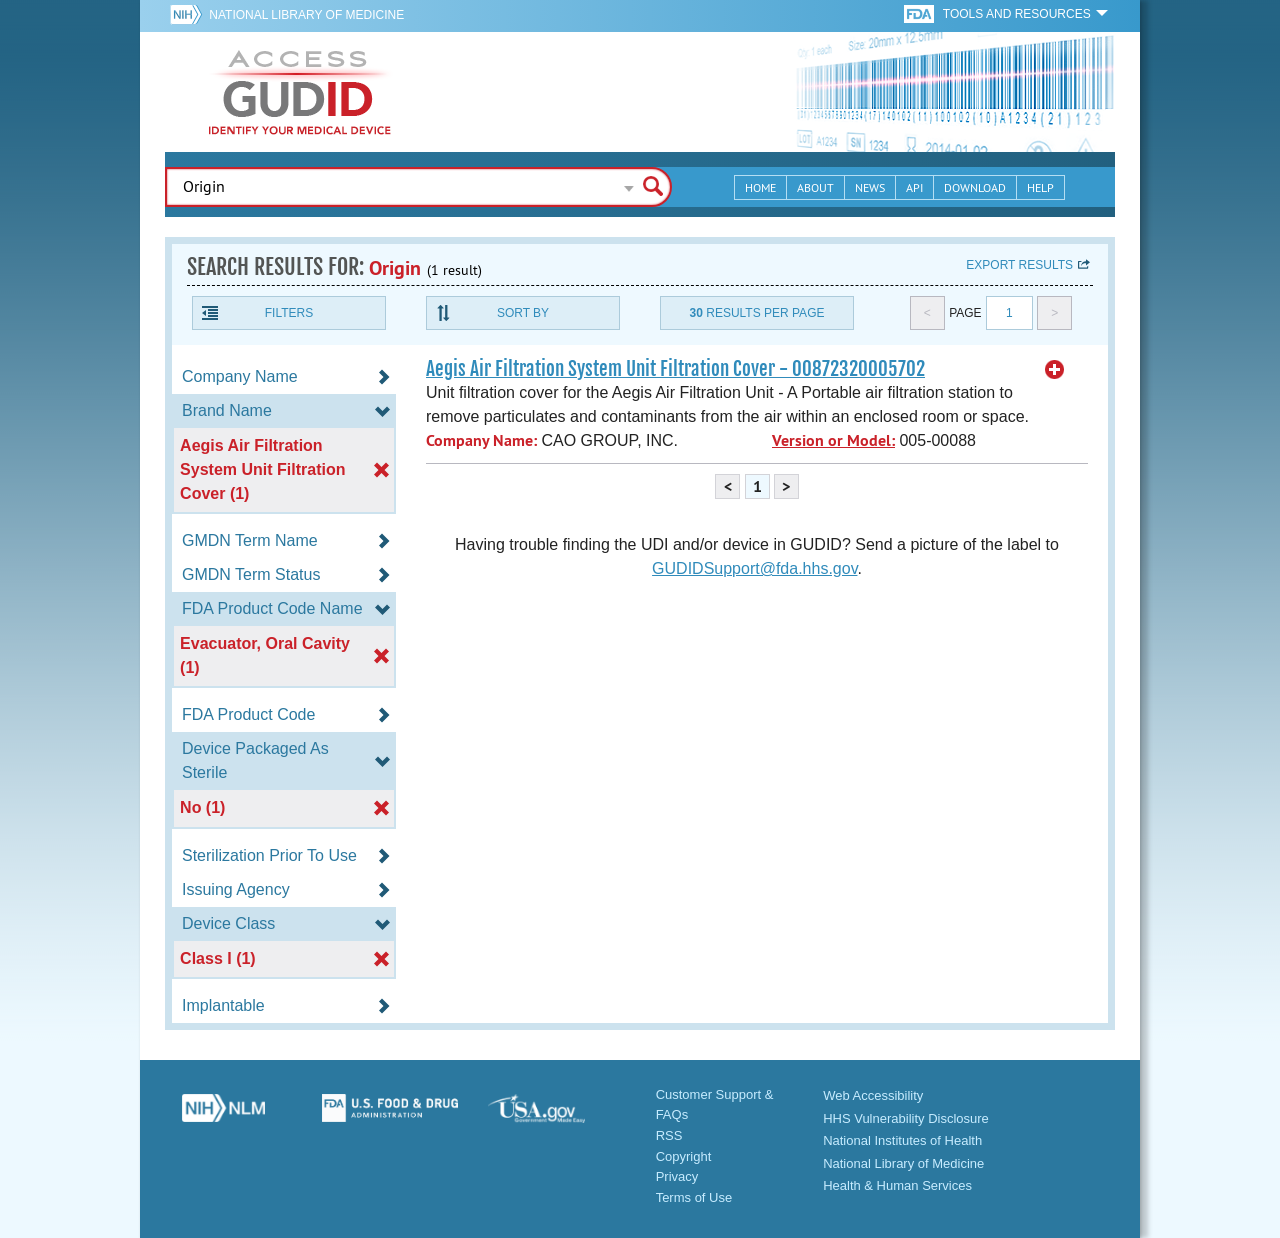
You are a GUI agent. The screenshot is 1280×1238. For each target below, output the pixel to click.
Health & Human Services (897, 1185)
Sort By (523, 313)
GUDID (300, 92)
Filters (289, 313)
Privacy (677, 1176)
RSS (669, 1135)
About (815, 187)
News (870, 187)
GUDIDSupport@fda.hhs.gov (754, 568)
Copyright (684, 1156)
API (914, 187)
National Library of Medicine (306, 15)
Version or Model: (833, 440)
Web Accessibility (873, 1095)
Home (760, 187)
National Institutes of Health (902, 1140)
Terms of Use (694, 1197)
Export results (1019, 265)
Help (1040, 187)
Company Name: (481, 440)
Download (975, 187)
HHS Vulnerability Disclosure (906, 1118)
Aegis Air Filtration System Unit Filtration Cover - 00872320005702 (675, 369)
